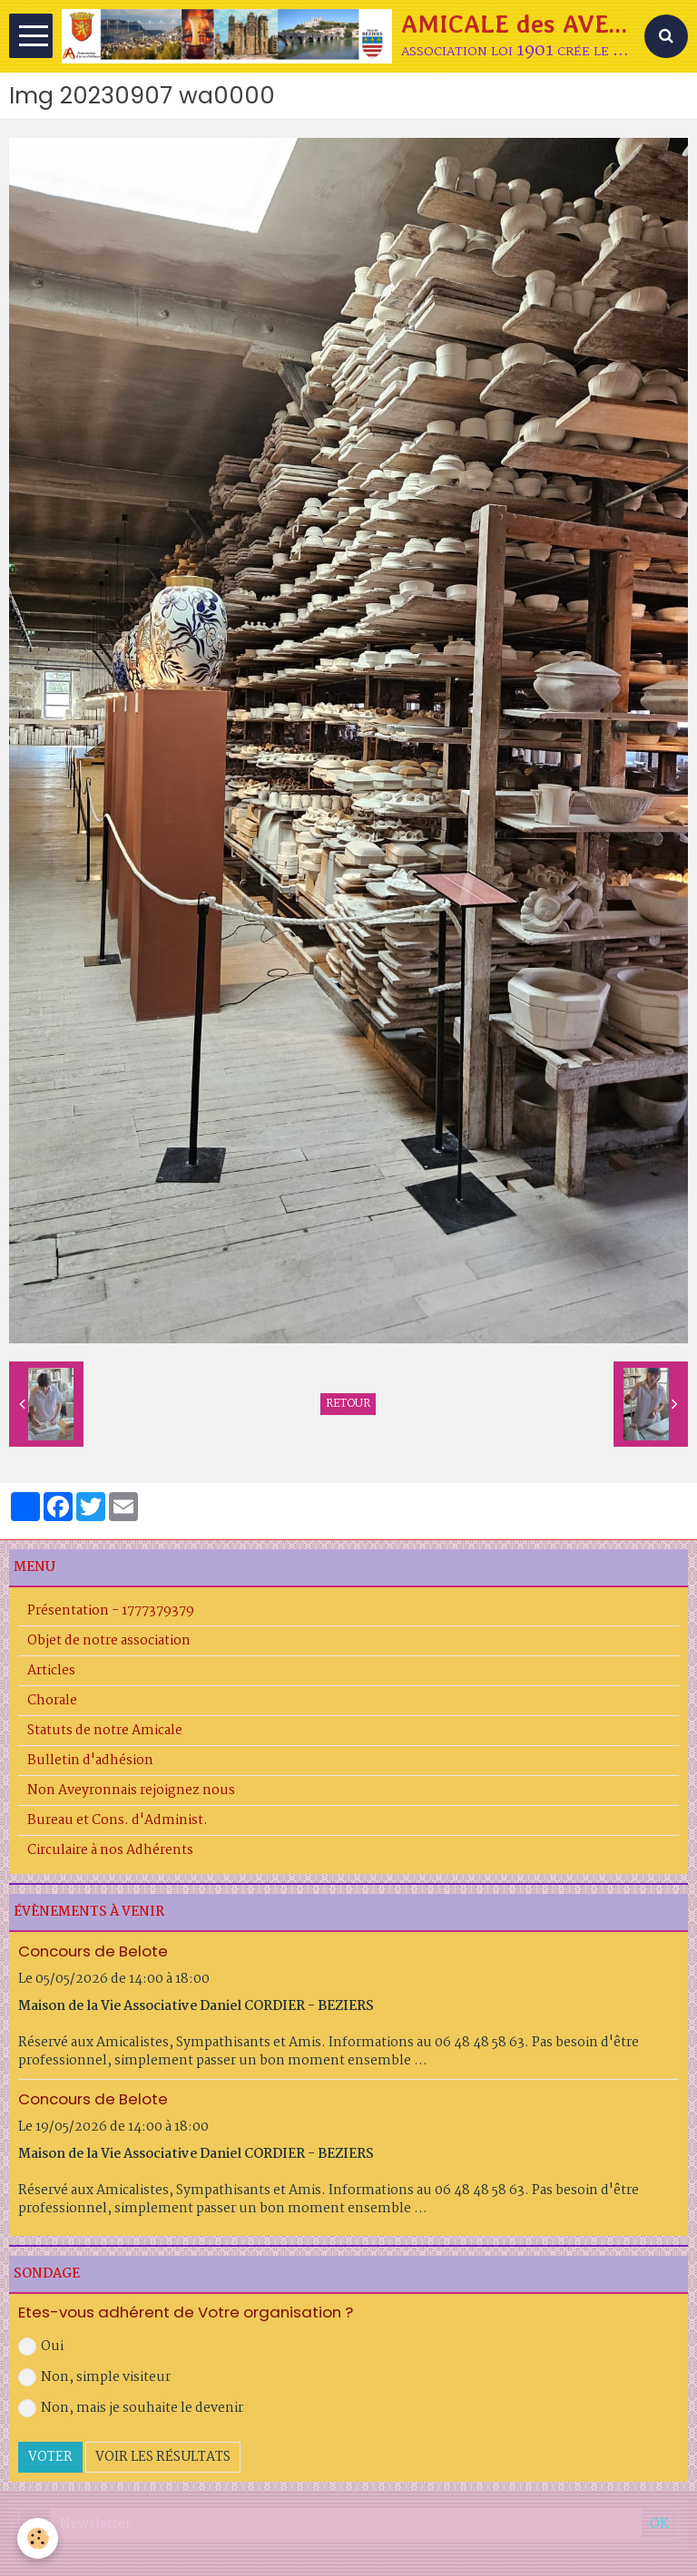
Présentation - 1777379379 (110, 1611)
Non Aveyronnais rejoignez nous (131, 1790)
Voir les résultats (163, 2457)
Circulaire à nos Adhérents (110, 1850)
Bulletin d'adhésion (90, 1760)
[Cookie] (38, 2538)
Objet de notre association (109, 1641)
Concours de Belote (93, 1951)
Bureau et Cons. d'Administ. (117, 1820)
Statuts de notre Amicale (104, 1731)
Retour (348, 1404)
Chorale (52, 1701)
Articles (51, 1671)
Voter (50, 2457)
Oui (41, 2346)
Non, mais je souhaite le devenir (130, 2408)
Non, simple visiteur (94, 2377)
